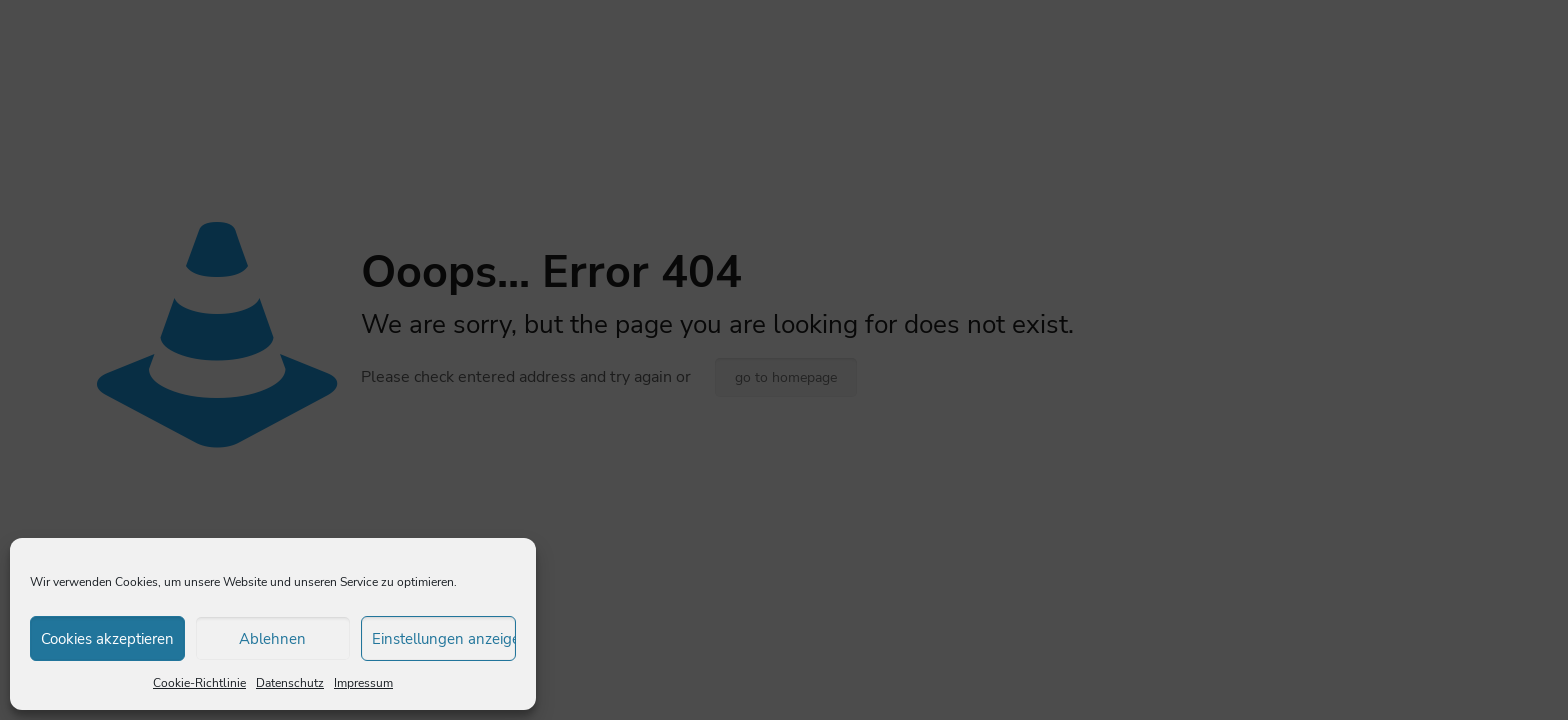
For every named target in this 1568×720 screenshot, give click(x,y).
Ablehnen (272, 639)
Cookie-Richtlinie (199, 683)
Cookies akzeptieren (107, 639)
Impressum (363, 683)
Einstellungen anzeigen (444, 639)
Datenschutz (290, 683)
